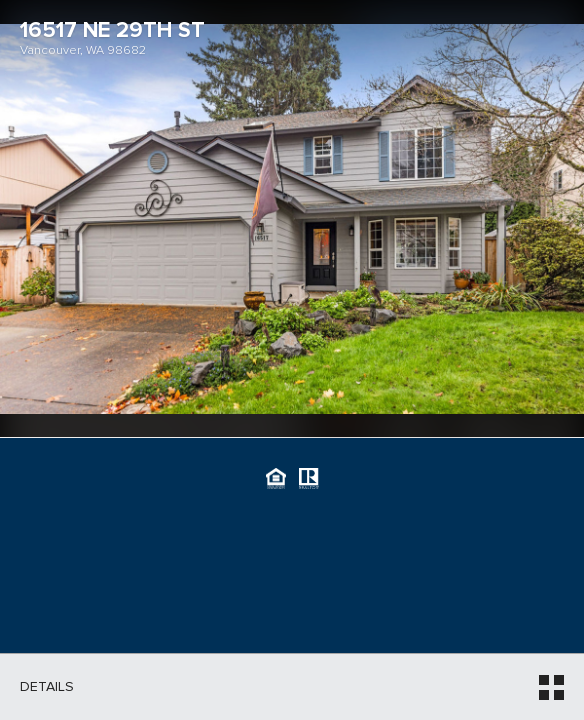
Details (47, 686)
